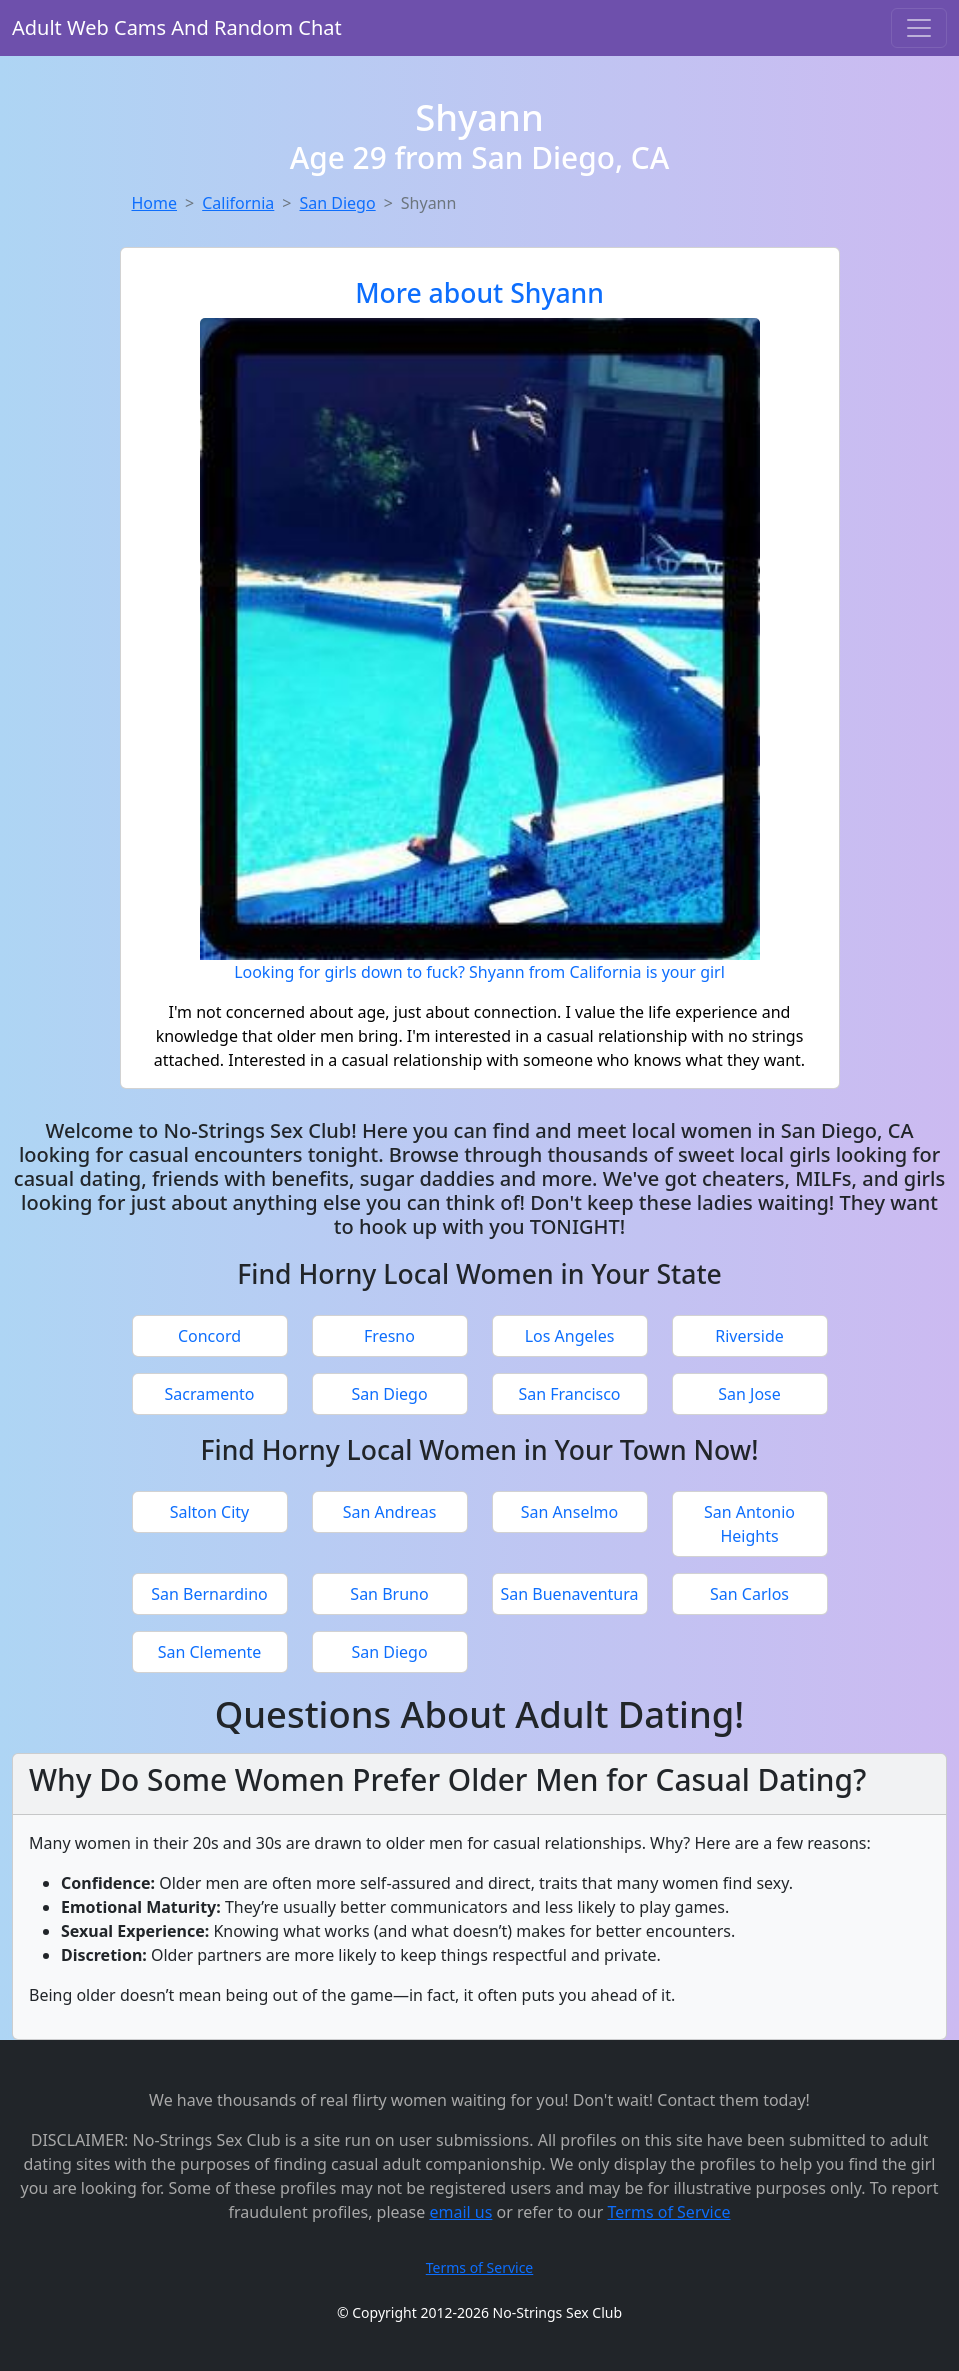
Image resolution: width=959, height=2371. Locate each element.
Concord (209, 1336)
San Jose (749, 1394)
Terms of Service (669, 2212)
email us (460, 2212)
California (238, 203)
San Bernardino (209, 1594)
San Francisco (569, 1394)
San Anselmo (569, 1512)
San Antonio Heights (749, 1524)
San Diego (337, 203)
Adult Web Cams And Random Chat (177, 27)
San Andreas (390, 1512)
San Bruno (389, 1594)
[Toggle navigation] (919, 28)
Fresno (389, 1336)
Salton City (210, 1512)
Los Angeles (570, 1336)
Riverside (749, 1336)
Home (155, 203)
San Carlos (749, 1594)
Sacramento (209, 1394)
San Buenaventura (570, 1594)
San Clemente (210, 1652)
